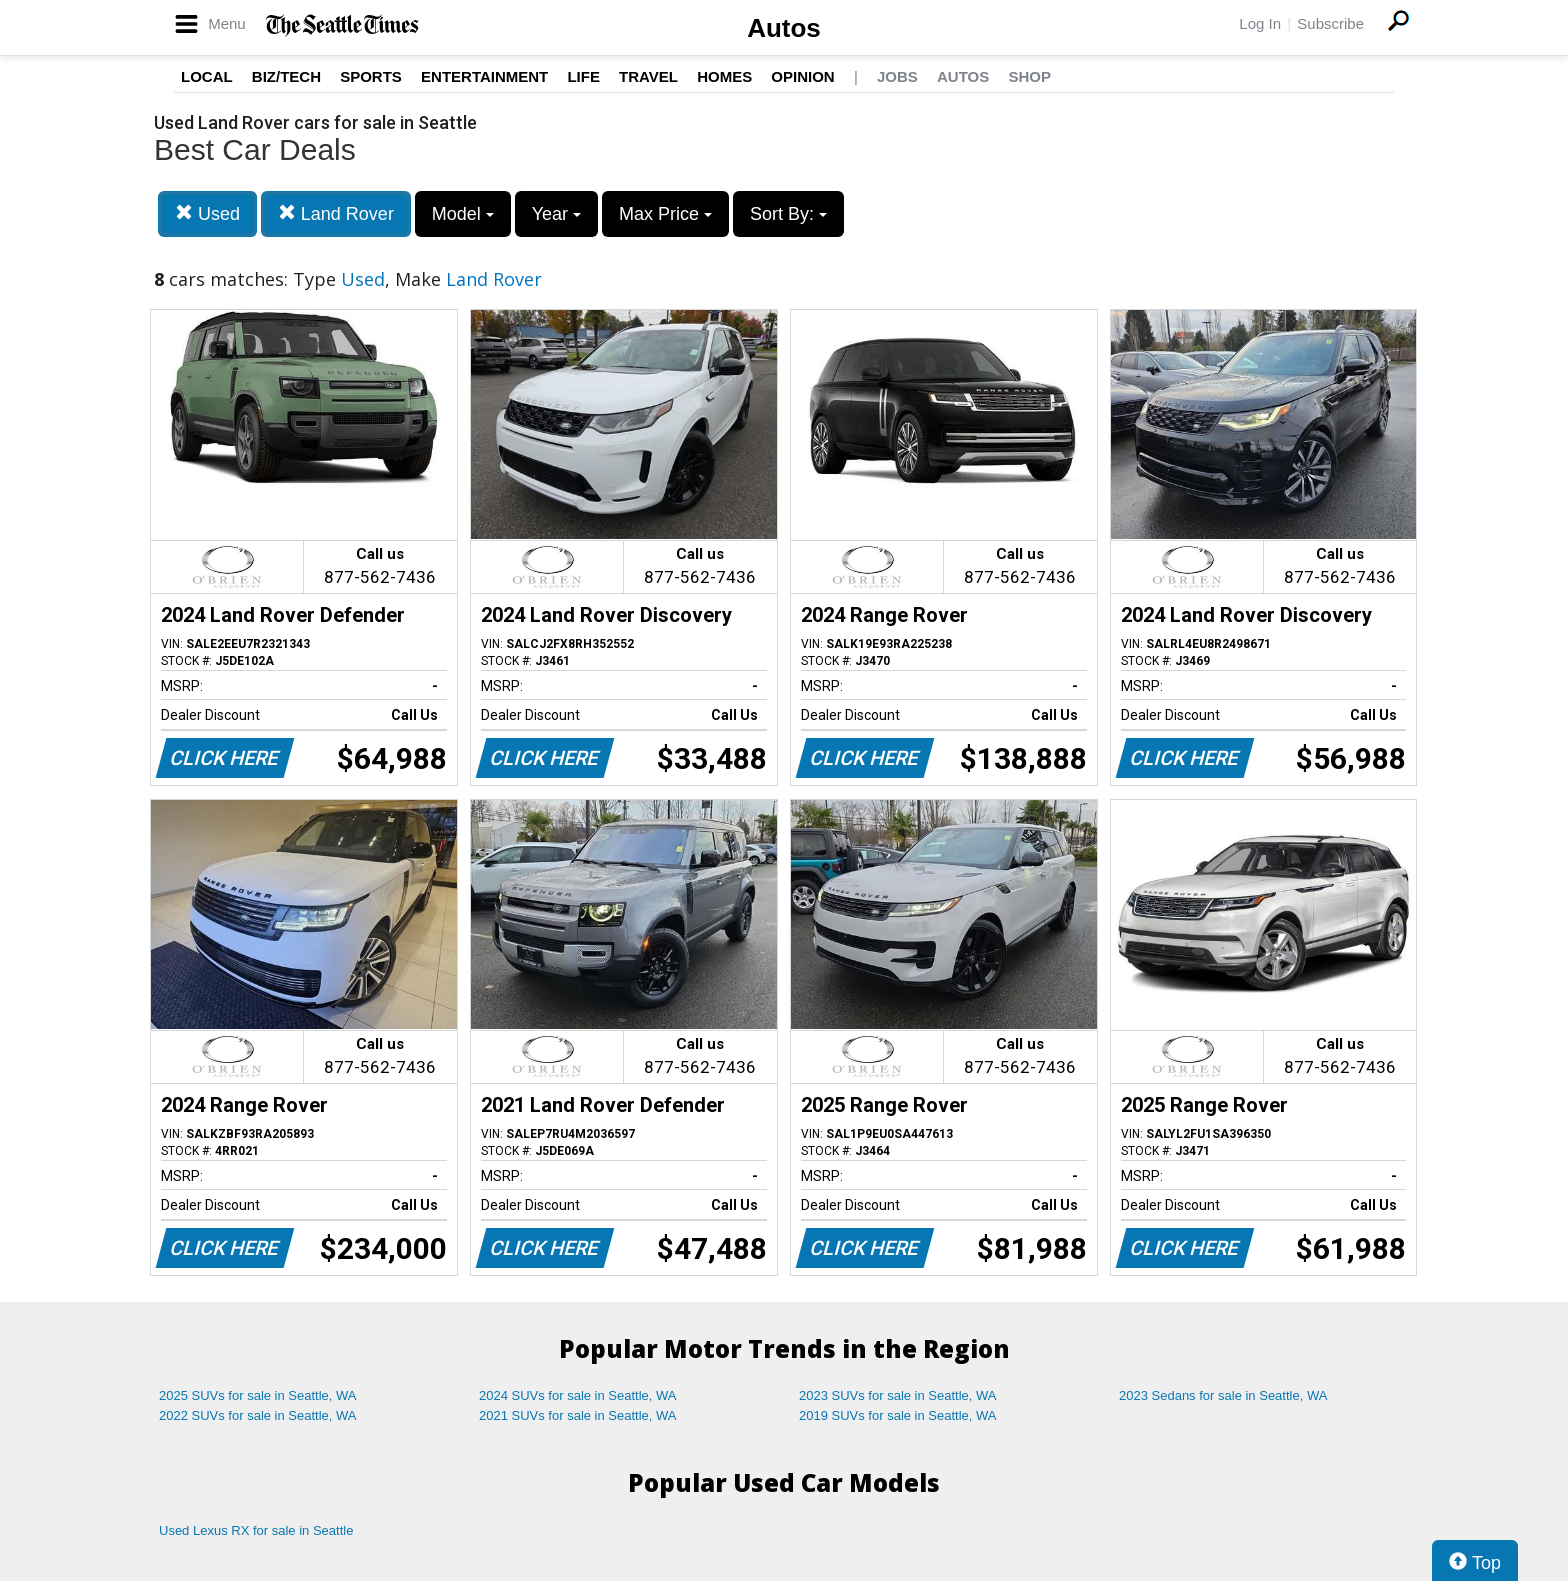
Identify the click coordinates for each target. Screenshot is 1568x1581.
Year (556, 214)
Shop (1029, 76)
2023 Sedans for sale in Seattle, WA (1223, 1395)
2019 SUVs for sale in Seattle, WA (898, 1415)
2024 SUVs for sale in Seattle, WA (578, 1395)
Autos (784, 28)
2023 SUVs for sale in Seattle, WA (898, 1395)
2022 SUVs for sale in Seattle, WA (258, 1415)
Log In (1260, 23)
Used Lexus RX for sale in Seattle (256, 1530)
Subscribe (1330, 23)
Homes (724, 76)
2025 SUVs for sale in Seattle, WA (258, 1395)
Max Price (665, 214)
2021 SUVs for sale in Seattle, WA (578, 1415)
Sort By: (788, 214)
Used (207, 213)
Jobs (897, 76)
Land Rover (336, 213)
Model (463, 214)
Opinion (802, 76)
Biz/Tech (286, 76)
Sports (371, 76)
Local (207, 76)
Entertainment (484, 76)
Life (583, 76)
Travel (648, 76)
